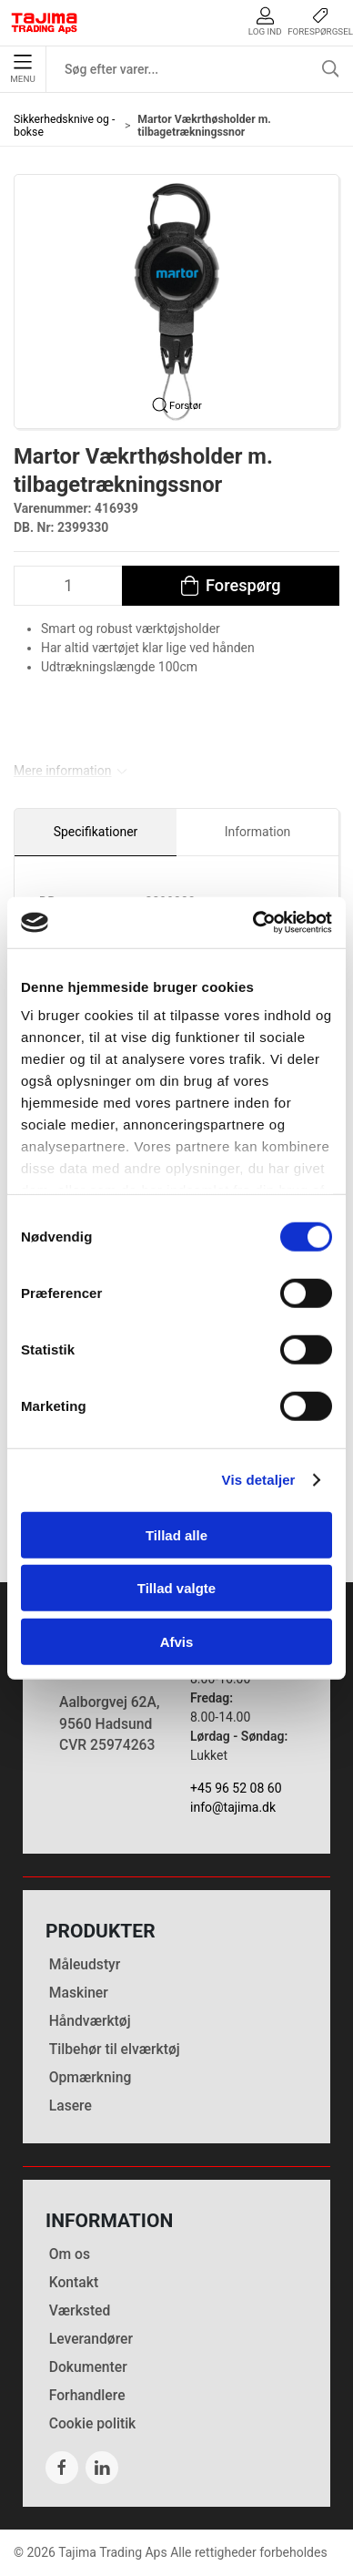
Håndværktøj (90, 2020)
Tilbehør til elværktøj (114, 2049)
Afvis (177, 1641)
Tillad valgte (176, 1588)
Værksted (80, 2310)
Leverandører (91, 2338)
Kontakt (73, 2282)
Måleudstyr (85, 1964)
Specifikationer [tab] (96, 831)
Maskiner (78, 1992)
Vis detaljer (259, 1479)
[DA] (44, 23)
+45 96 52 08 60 (236, 1788)
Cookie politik (92, 2423)
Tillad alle (176, 1534)
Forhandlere (87, 2395)
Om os (69, 2254)
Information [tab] (258, 831)
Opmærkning (90, 2077)
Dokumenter (88, 2367)
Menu (22, 69)
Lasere (70, 2105)
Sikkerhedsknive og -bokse (64, 125)
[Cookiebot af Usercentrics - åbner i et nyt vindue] (253, 923)
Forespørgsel (320, 21)
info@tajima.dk (233, 1807)
